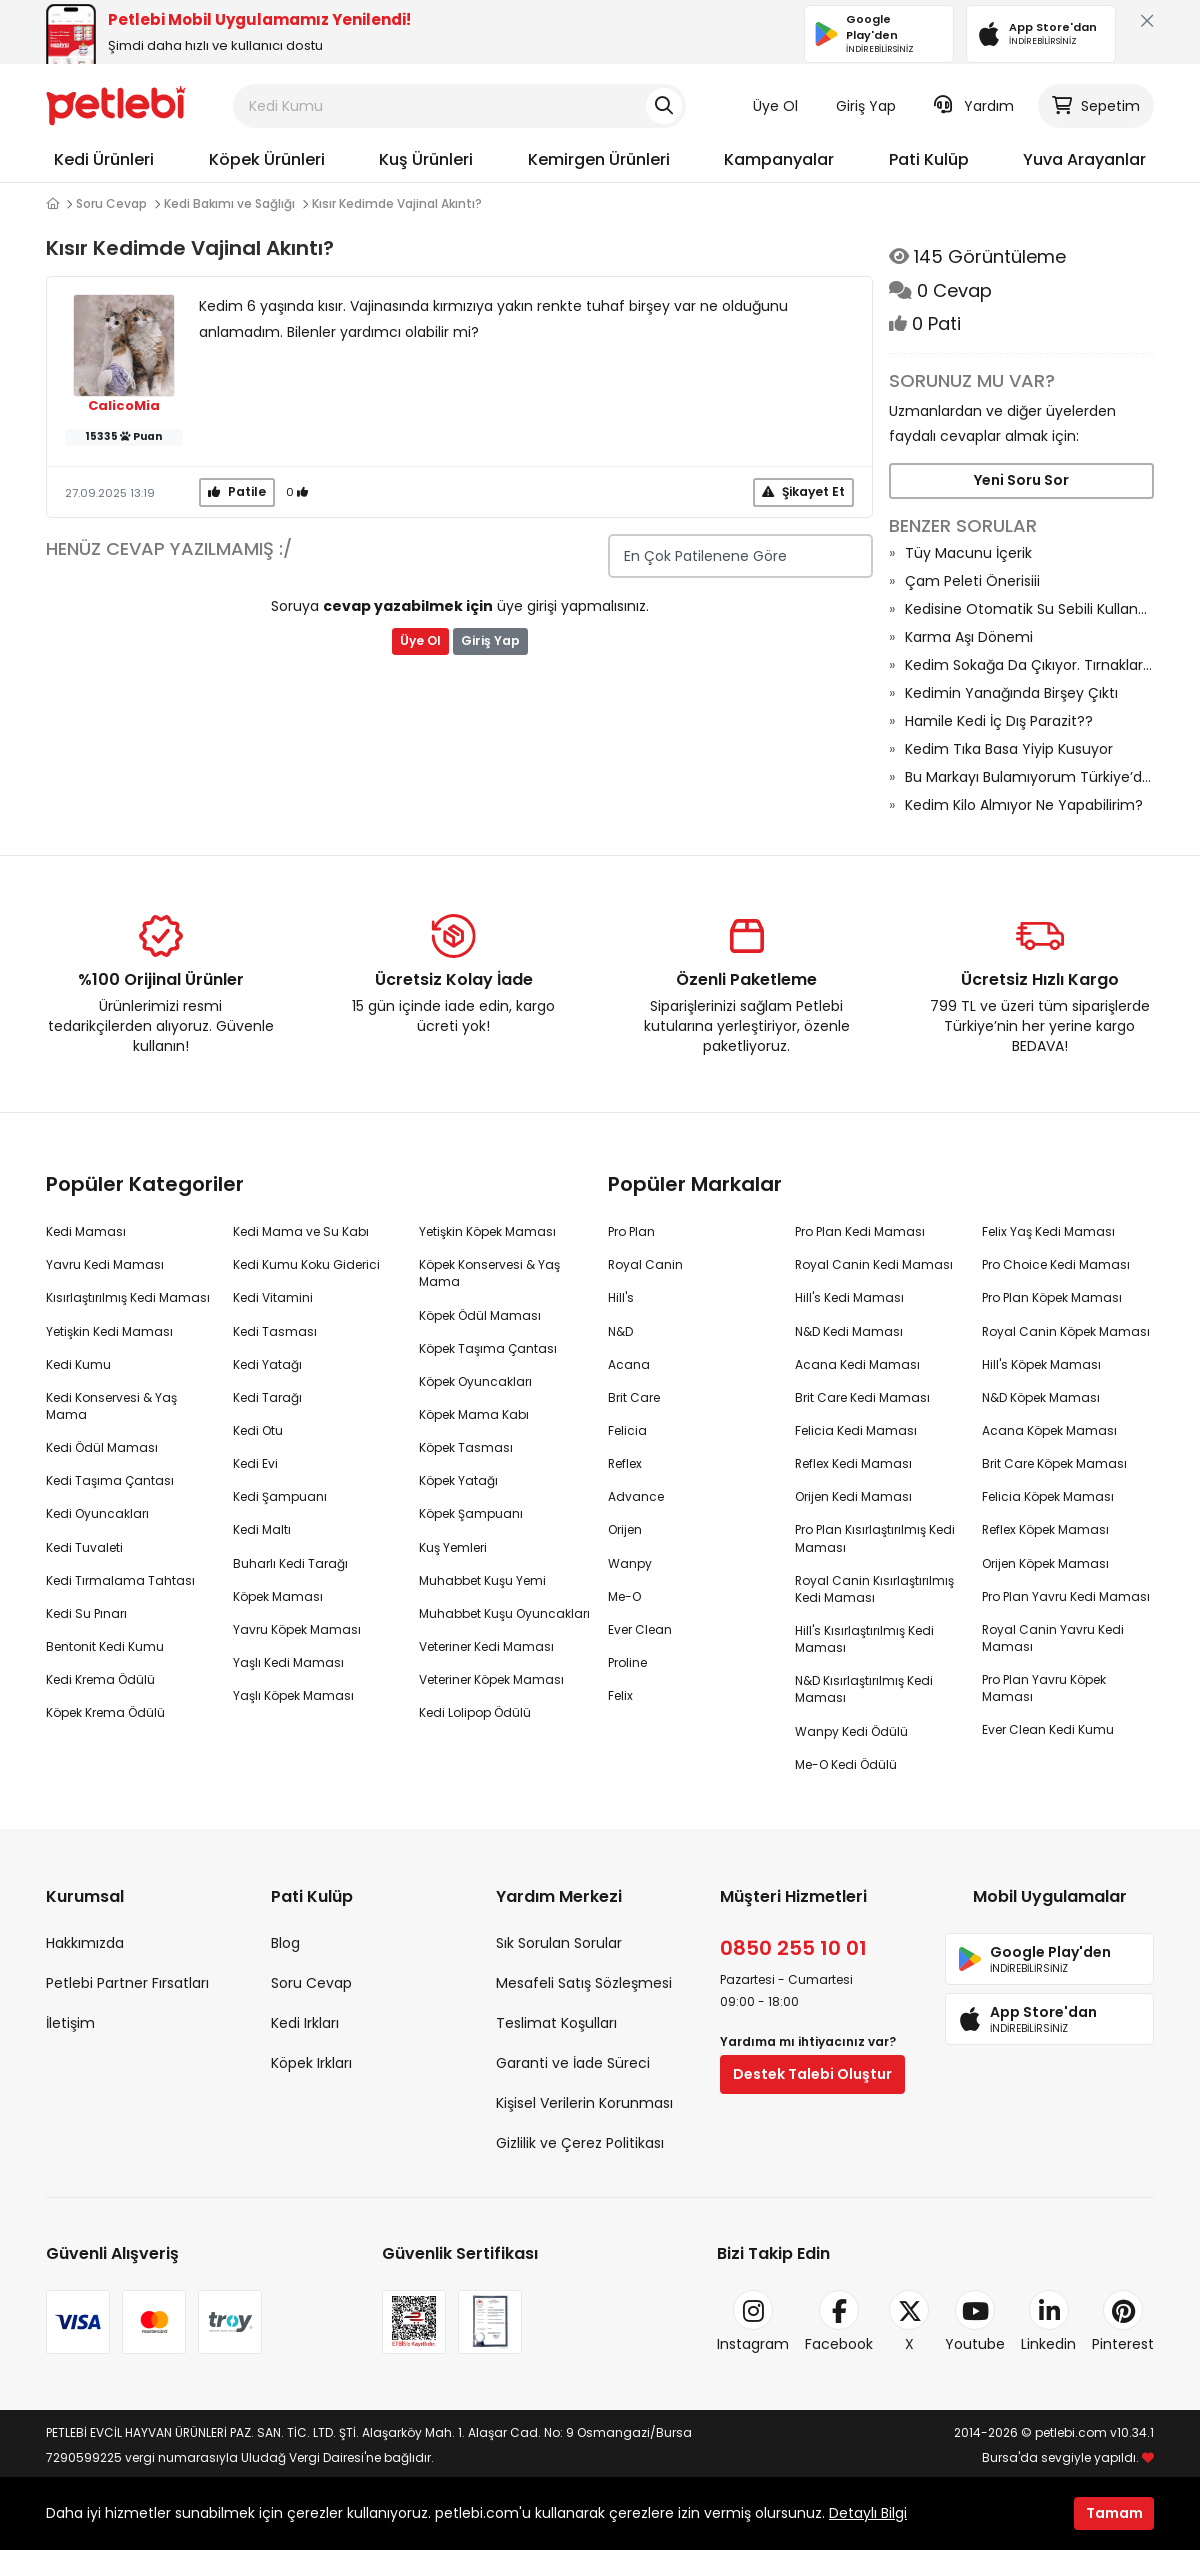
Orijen (625, 1529)
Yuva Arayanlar (1084, 159)
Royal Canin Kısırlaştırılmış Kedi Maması (874, 1589)
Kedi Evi (255, 1463)
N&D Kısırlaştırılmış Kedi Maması (864, 1689)
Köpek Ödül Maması (480, 1315)
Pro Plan (631, 1231)
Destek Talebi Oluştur (812, 2074)
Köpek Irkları (311, 2063)
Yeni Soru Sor (1021, 480)
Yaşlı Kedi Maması (288, 1662)
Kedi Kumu (78, 1364)
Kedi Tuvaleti (84, 1547)
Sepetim (1096, 106)
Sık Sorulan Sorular (559, 1943)
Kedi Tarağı (267, 1397)
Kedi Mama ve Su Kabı (301, 1231)
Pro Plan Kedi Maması (860, 1231)
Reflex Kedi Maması (853, 1463)
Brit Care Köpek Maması (1054, 1463)
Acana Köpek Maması (1049, 1430)
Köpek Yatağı (458, 1480)
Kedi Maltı (262, 1529)
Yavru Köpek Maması (297, 1629)
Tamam (1114, 2513)
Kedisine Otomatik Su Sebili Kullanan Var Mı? (1029, 609)
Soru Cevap (111, 203)
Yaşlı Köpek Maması (293, 1695)
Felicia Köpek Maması (1048, 1496)
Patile (237, 491)
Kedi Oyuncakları (97, 1513)
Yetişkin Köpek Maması (487, 1231)
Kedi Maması (86, 1231)
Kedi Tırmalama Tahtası (120, 1580)
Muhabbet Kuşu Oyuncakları (504, 1613)
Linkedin (1048, 2322)
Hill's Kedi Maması (849, 1297)
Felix (620, 1695)
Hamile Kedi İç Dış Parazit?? (999, 721)
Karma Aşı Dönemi (969, 637)
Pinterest (1123, 2322)
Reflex (625, 1463)
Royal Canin (645, 1264)
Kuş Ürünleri (426, 159)
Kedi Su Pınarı (86, 1613)
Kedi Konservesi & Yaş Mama (111, 1406)
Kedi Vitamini (273, 1297)
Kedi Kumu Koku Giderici (306, 1264)
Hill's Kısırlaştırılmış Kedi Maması (864, 1639)
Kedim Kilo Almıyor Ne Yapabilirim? (1024, 805)
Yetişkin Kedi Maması (109, 1331)
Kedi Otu (258, 1430)
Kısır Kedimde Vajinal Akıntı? (397, 203)
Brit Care (634, 1397)
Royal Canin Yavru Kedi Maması (1053, 1638)
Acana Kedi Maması (857, 1364)
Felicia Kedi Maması (856, 1430)
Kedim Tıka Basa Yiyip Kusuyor (1009, 749)
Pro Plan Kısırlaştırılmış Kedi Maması (875, 1538)
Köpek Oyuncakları (475, 1381)
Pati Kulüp (929, 159)
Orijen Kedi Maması (853, 1496)
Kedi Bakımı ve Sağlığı (229, 203)
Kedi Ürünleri (104, 159)
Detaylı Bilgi (868, 2513)
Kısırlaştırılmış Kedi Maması (128, 1297)
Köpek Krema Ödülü (105, 1712)
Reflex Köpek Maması (1045, 1529)
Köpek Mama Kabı (474, 1414)
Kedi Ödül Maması (102, 1447)
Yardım (974, 106)
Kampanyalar (779, 159)
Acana (629, 1364)
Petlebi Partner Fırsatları (127, 1983)
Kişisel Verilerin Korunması (584, 2103)
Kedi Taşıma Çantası (110, 1480)
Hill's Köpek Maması (1041, 1364)
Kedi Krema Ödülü (100, 1679)
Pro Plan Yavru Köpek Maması (1044, 1688)
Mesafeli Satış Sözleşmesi (584, 1983)
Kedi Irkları (305, 2023)
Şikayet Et (803, 491)
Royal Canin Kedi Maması (874, 1264)
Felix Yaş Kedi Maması (1048, 1231)
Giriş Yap (866, 106)
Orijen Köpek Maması (1045, 1563)
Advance (636, 1496)
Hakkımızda (85, 1943)
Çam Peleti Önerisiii (972, 581)
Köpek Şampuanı (471, 1513)
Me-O (624, 1596)
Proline (627, 1662)
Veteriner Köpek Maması (491, 1679)
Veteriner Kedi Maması (486, 1646)
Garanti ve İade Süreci (573, 2063)
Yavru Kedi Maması (105, 1264)
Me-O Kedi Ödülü (846, 1764)
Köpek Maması (278, 1596)
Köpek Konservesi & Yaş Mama (489, 1273)
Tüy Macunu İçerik (968, 553)
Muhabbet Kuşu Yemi (482, 1580)
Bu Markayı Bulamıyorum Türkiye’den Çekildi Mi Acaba (1029, 777)
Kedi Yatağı (267, 1364)
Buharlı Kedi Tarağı (290, 1563)
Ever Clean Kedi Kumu (1048, 1729)
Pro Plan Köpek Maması (1052, 1297)
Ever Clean (640, 1629)
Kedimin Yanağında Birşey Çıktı (1011, 693)
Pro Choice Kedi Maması (1056, 1264)
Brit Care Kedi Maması (862, 1397)
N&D (620, 1331)
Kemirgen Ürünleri (599, 159)
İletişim (70, 2023)
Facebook (839, 2322)
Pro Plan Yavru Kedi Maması (1066, 1596)
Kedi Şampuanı (280, 1496)
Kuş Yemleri (453, 1547)
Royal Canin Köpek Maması (1066, 1331)
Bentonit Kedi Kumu (105, 1646)
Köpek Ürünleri (267, 159)
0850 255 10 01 (793, 1948)
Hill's (621, 1297)
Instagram (753, 2322)
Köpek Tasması (466, 1447)
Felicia (627, 1430)
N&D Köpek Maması (1041, 1397)
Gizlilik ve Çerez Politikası (580, 2143)
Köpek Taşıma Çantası (488, 1348)
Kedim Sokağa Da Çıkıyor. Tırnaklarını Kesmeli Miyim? (1029, 665)
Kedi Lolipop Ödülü (475, 1712)
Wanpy (630, 1563)
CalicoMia (124, 406)
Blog (285, 1943)
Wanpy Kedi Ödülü (851, 1731)
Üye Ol (775, 106)
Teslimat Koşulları (556, 2023)
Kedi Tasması (275, 1331)
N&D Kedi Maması (849, 1331)
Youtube (975, 2322)
